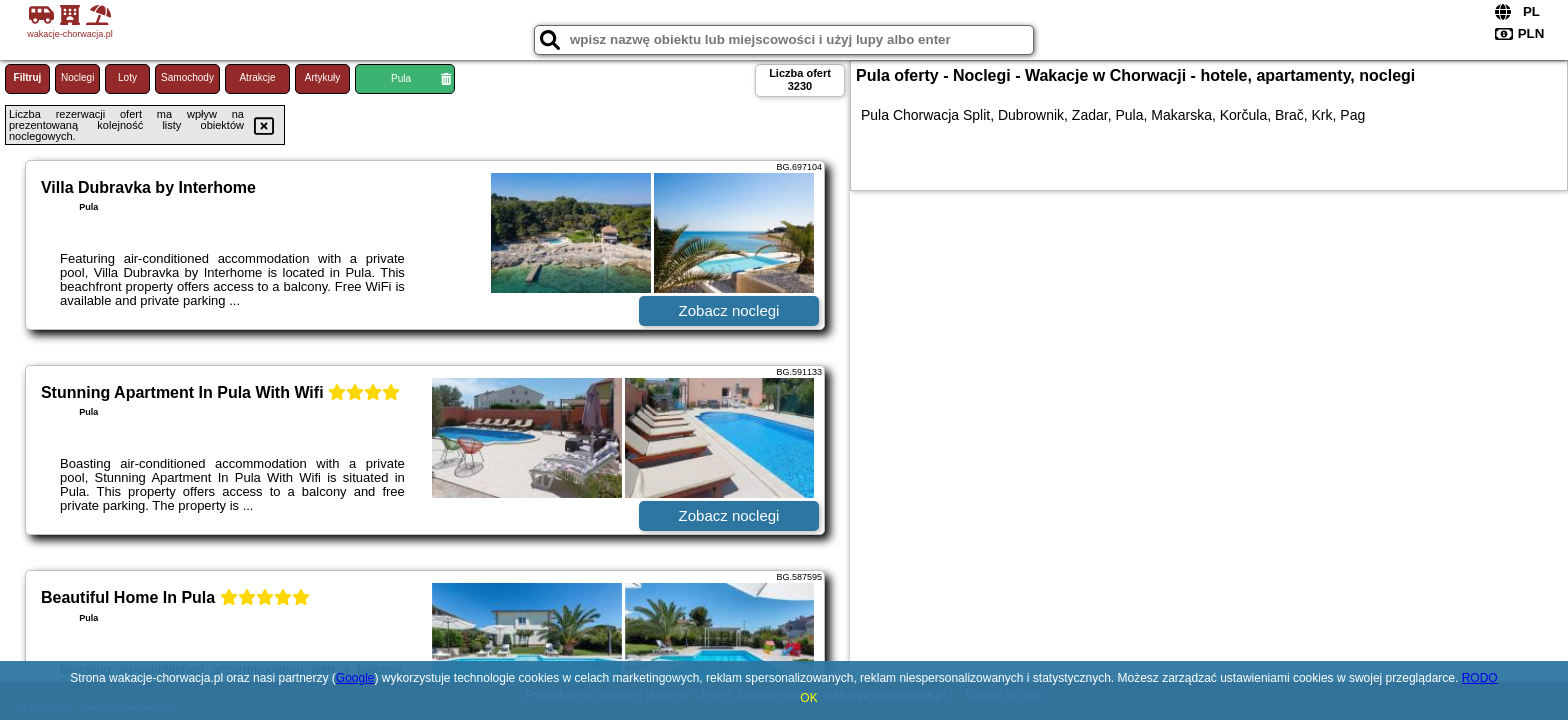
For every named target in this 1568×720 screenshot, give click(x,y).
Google (355, 678)
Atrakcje (257, 77)
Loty (127, 77)
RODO (1480, 678)
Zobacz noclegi (729, 310)
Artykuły (323, 77)
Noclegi (77, 77)
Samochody (187, 77)
